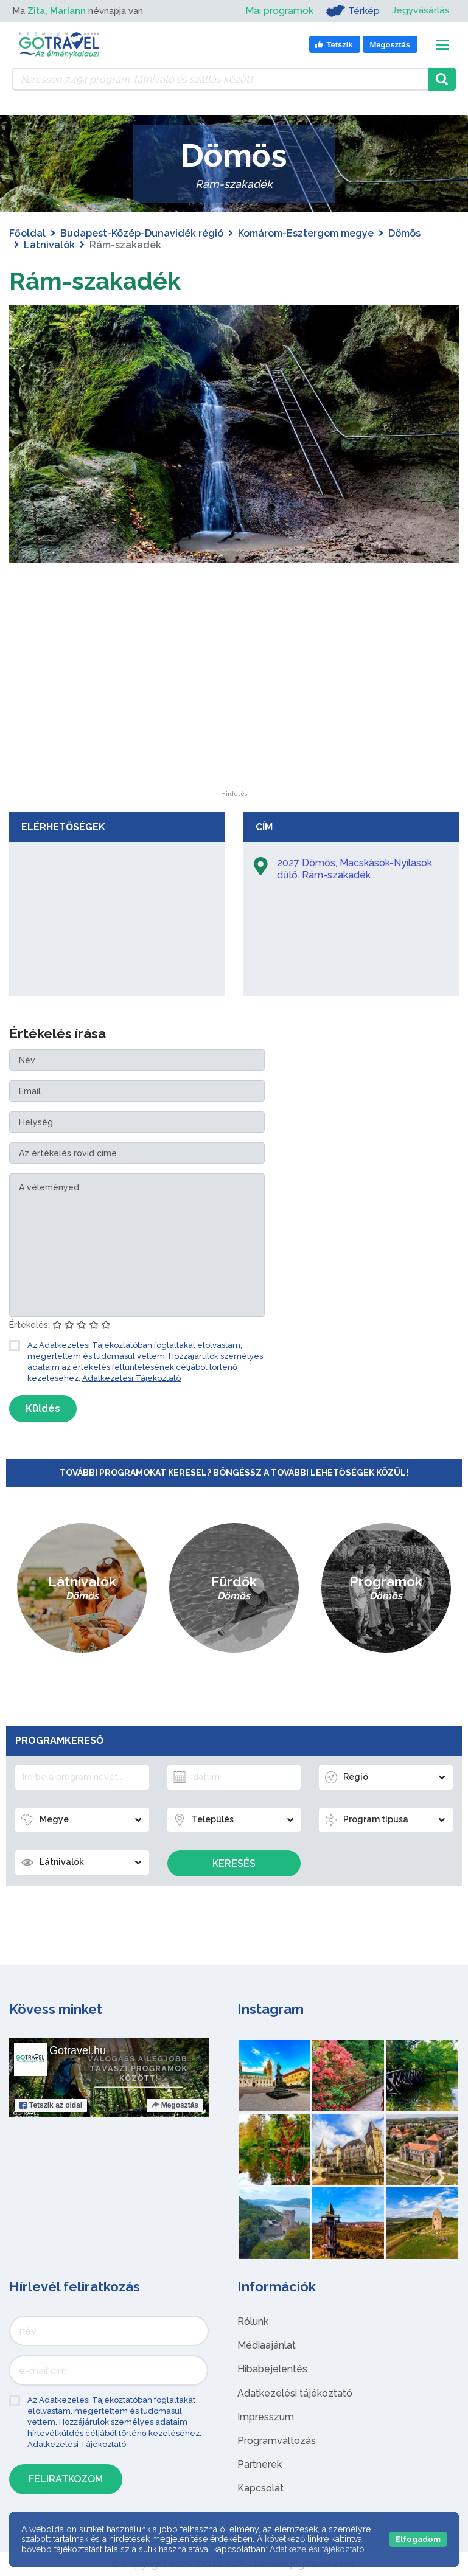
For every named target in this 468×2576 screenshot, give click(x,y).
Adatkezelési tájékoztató (294, 2393)
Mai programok (278, 10)
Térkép (351, 11)
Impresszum (265, 2417)
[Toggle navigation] (443, 44)
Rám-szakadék (95, 280)
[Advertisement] (234, 715)
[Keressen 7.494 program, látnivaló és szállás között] (220, 79)
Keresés (234, 1863)
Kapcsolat (260, 2488)
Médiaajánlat (266, 2345)
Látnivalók (49, 245)
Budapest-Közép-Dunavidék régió (141, 233)
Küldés (43, 1408)
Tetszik (50, 2105)
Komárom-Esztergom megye (306, 233)
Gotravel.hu (77, 2050)
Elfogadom (418, 2539)
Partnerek (259, 2464)
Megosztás (175, 2105)
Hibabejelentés (272, 2369)
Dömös (404, 233)
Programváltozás (276, 2440)
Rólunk (252, 2321)
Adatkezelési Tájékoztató (131, 1378)
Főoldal (27, 233)
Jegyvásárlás (420, 10)
